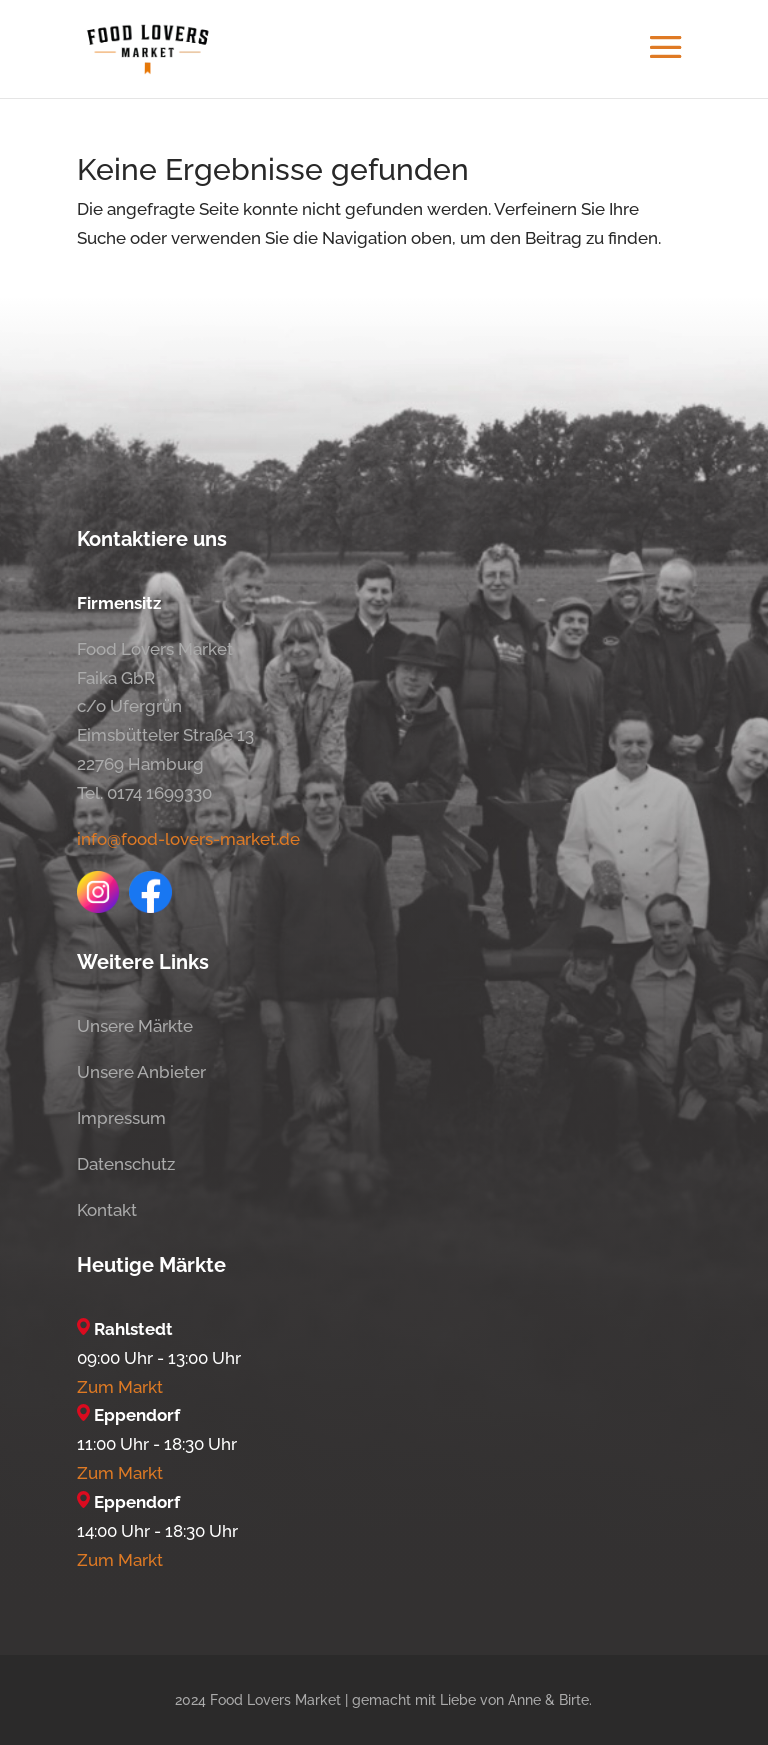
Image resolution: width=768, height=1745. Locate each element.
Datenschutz (126, 1164)
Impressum (121, 1118)
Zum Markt (120, 1387)
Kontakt (107, 1210)
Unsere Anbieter (141, 1072)
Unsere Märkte (135, 1026)
